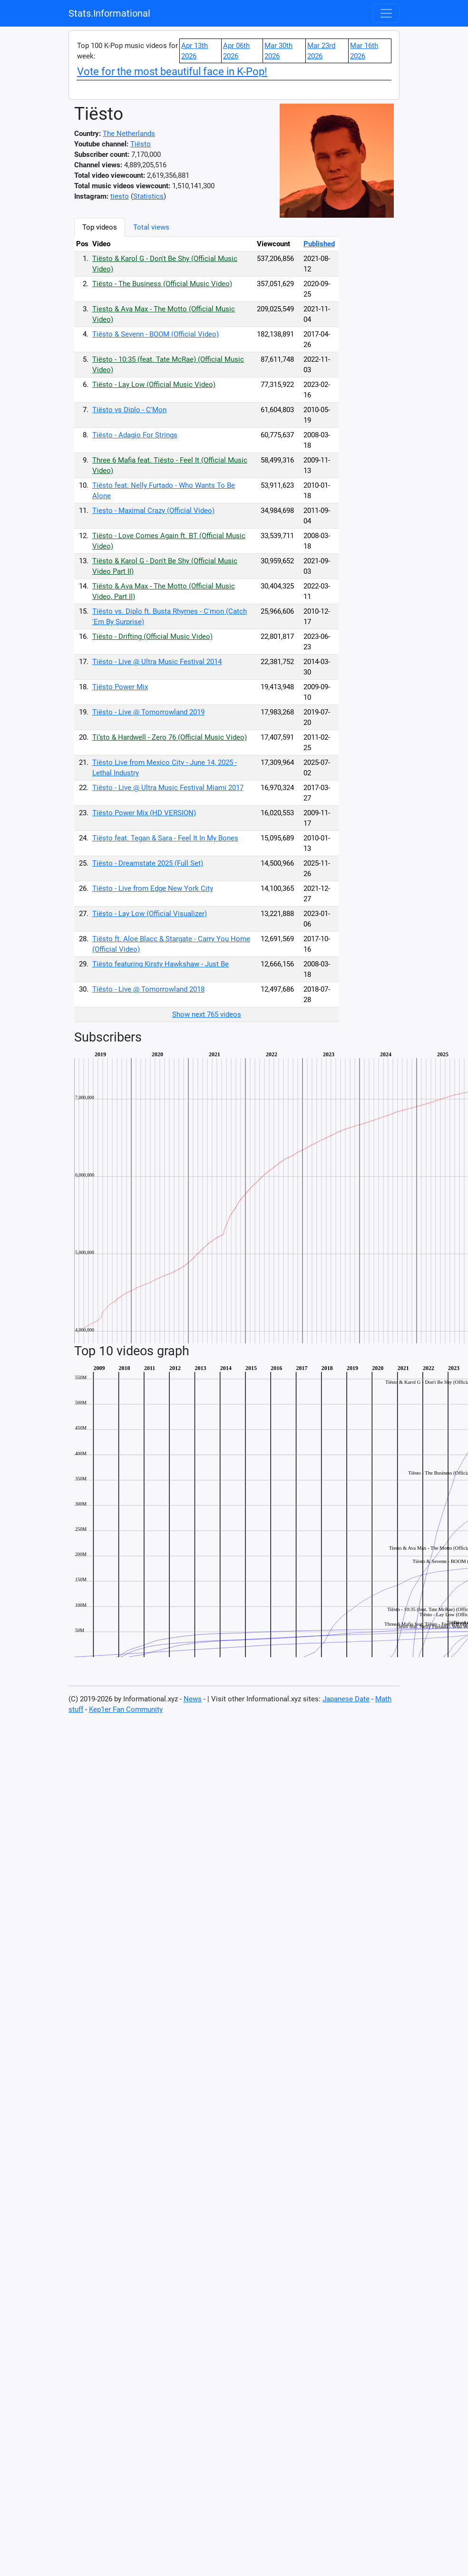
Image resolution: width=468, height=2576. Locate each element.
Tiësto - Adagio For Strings (134, 435)
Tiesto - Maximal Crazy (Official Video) (153, 510)
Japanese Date (346, 1699)
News (193, 1699)
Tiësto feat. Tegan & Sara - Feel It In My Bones (165, 838)
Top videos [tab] (99, 227)
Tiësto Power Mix (120, 687)
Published (319, 244)
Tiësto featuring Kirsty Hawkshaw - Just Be (160, 964)
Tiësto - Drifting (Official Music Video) (152, 636)
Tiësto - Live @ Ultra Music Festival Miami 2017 (168, 787)
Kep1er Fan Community (126, 1709)
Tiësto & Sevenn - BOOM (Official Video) (155, 334)
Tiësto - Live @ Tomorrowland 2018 (148, 989)
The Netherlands (129, 133)
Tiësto (140, 144)
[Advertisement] (388, 360)
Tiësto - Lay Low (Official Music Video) (153, 384)
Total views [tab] (151, 227)
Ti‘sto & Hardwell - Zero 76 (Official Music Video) (169, 737)
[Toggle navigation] (386, 13)
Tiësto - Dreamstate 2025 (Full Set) (147, 863)
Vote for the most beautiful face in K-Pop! (172, 71)
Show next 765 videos (206, 1014)
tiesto (119, 196)
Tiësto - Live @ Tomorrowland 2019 (148, 712)
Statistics (148, 196)
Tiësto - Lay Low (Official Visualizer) (149, 913)
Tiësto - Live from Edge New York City (152, 888)
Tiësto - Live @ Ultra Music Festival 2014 (157, 661)
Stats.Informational (109, 13)
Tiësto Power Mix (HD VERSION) (144, 813)
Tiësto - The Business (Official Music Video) (162, 284)
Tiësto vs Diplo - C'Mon (129, 409)
